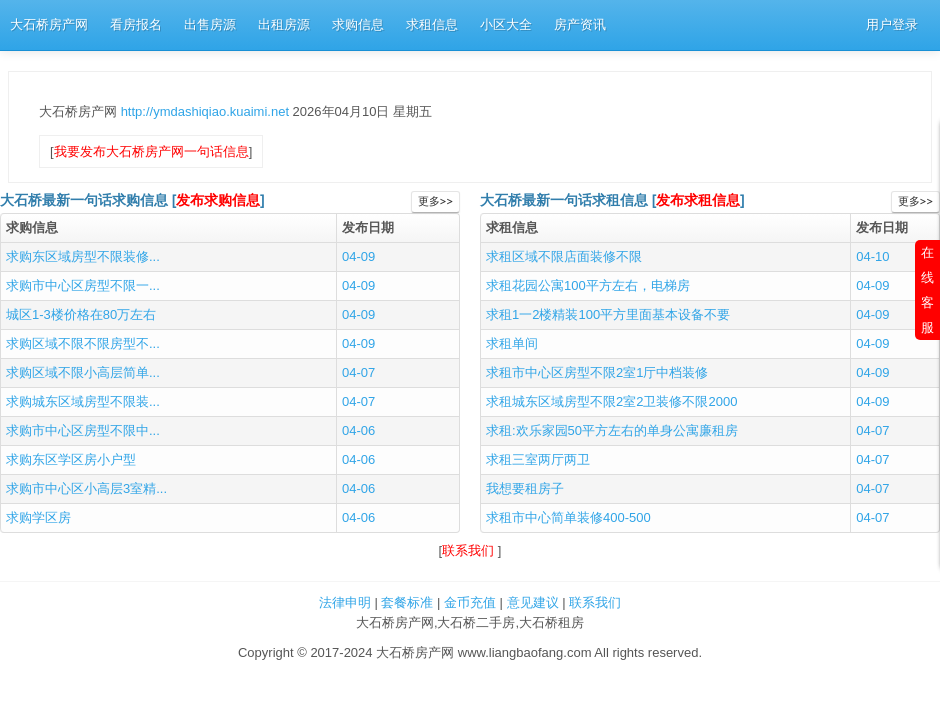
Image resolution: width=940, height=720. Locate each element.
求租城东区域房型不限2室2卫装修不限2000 (611, 401)
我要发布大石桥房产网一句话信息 (151, 151)
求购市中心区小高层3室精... (86, 488)
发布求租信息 (698, 200)
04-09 (358, 256)
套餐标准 (407, 602)
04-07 (358, 372)
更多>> (435, 201)
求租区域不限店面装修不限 (564, 256)
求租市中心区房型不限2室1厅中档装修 (597, 372)
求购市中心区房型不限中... (83, 430)
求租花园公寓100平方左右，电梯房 (588, 285)
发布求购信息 (218, 200)
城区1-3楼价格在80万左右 (81, 314)
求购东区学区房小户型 (71, 459)
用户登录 (892, 24)
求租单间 (512, 343)
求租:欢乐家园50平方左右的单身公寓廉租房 (612, 430)
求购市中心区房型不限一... (83, 285)
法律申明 (345, 602)
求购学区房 (38, 517)
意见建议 (533, 602)
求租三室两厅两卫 (538, 459)
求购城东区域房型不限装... (83, 401)
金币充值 (470, 602)
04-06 (358, 430)
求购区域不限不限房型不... (83, 343)
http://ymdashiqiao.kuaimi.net (207, 111)
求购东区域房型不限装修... (83, 256)
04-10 (872, 256)
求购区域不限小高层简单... (83, 372)
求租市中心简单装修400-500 (568, 517)
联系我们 (470, 550)
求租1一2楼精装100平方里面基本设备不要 (608, 314)
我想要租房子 (525, 488)
